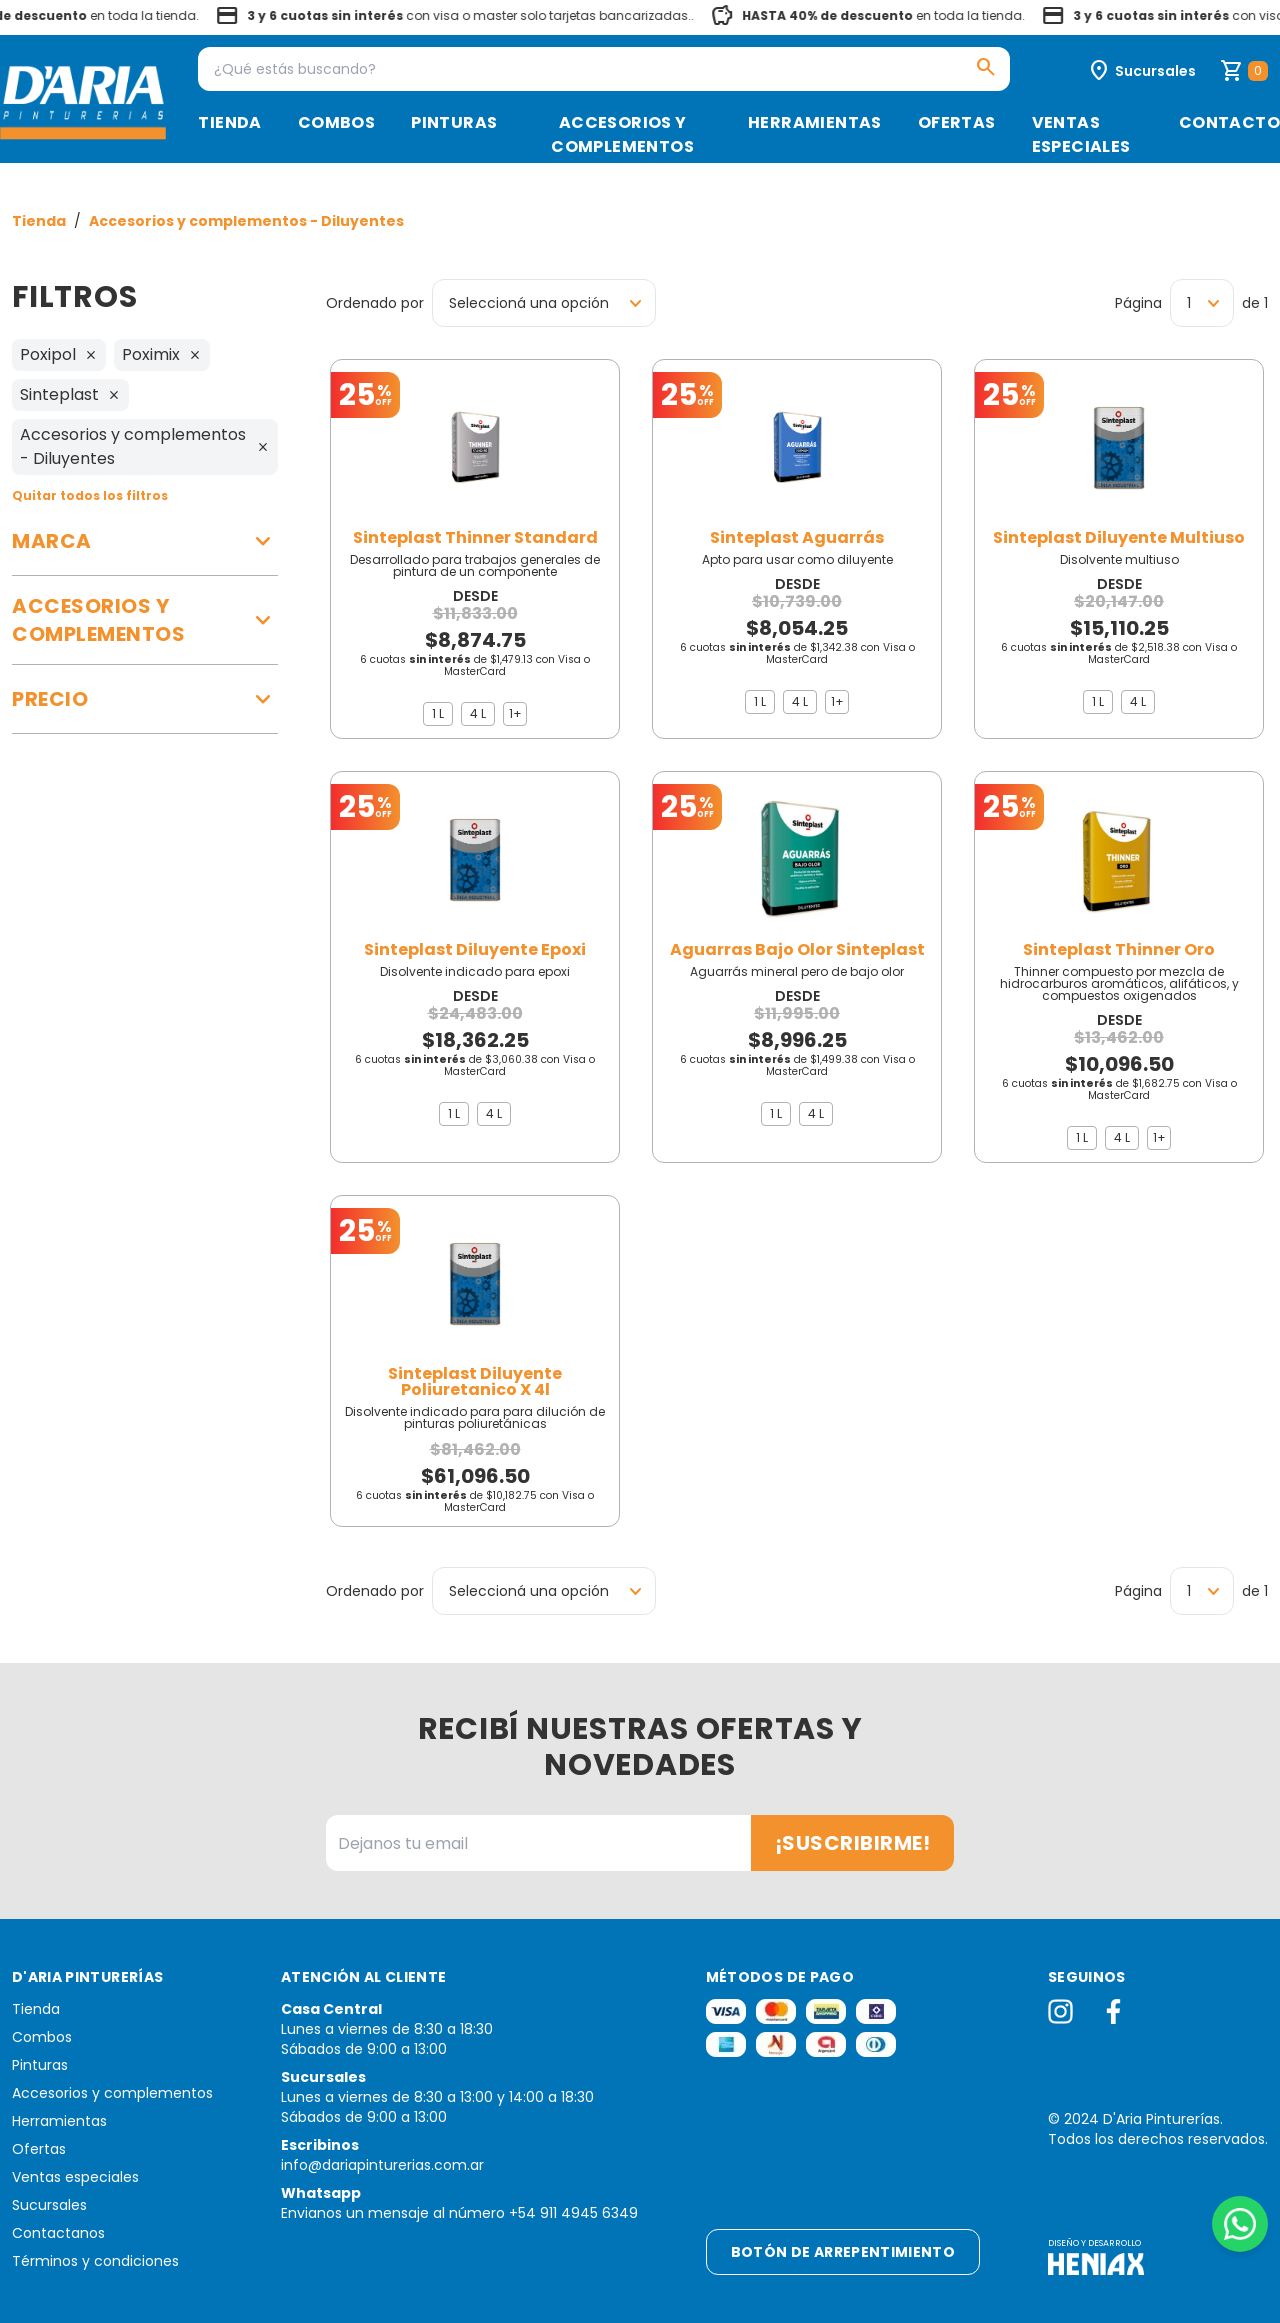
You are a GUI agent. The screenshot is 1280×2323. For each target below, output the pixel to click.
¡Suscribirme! (853, 1843)
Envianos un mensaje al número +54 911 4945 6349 (459, 2213)
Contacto (1229, 122)
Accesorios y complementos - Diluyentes (246, 221)
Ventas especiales (1081, 134)
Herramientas (815, 122)
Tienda (229, 122)
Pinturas (454, 122)
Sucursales (49, 2205)
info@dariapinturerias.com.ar (382, 2165)
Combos (336, 122)
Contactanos (58, 2233)
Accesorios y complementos (622, 134)
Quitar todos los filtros (90, 495)
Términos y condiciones (95, 2261)
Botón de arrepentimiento (843, 2252)
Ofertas (957, 122)
